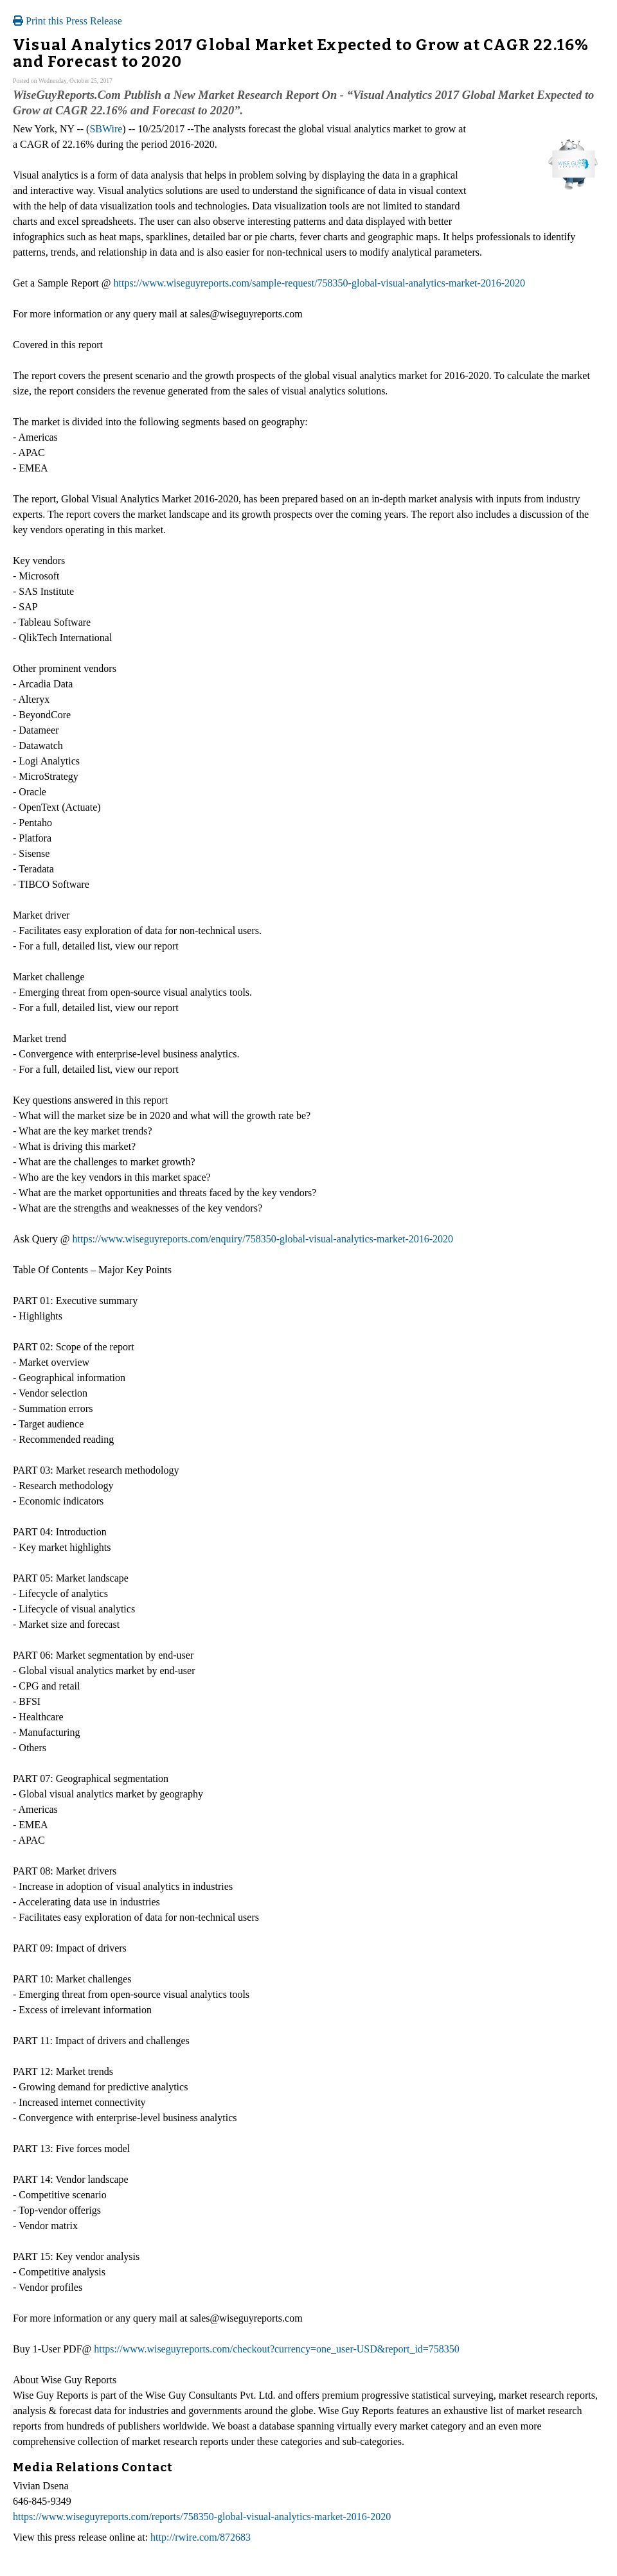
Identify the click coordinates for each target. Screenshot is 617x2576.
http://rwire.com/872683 (200, 2537)
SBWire (105, 128)
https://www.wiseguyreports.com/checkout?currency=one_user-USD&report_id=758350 (277, 2348)
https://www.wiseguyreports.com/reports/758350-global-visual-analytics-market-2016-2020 (202, 2516)
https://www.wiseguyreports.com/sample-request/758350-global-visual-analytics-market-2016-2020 (319, 283)
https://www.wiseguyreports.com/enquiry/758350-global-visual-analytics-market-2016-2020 (263, 1238)
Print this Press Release (67, 20)
